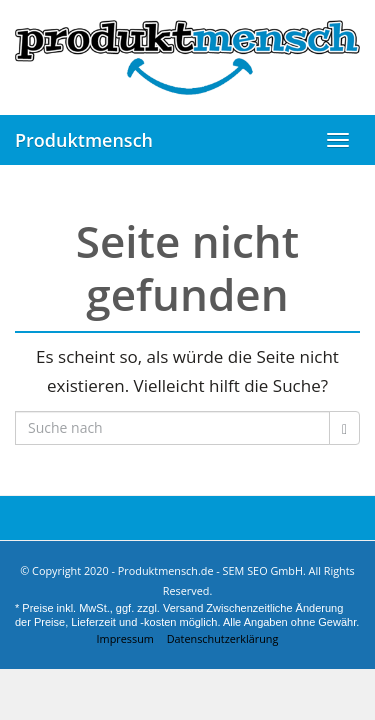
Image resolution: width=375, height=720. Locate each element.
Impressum (125, 638)
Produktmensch (84, 140)
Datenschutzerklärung (223, 638)
